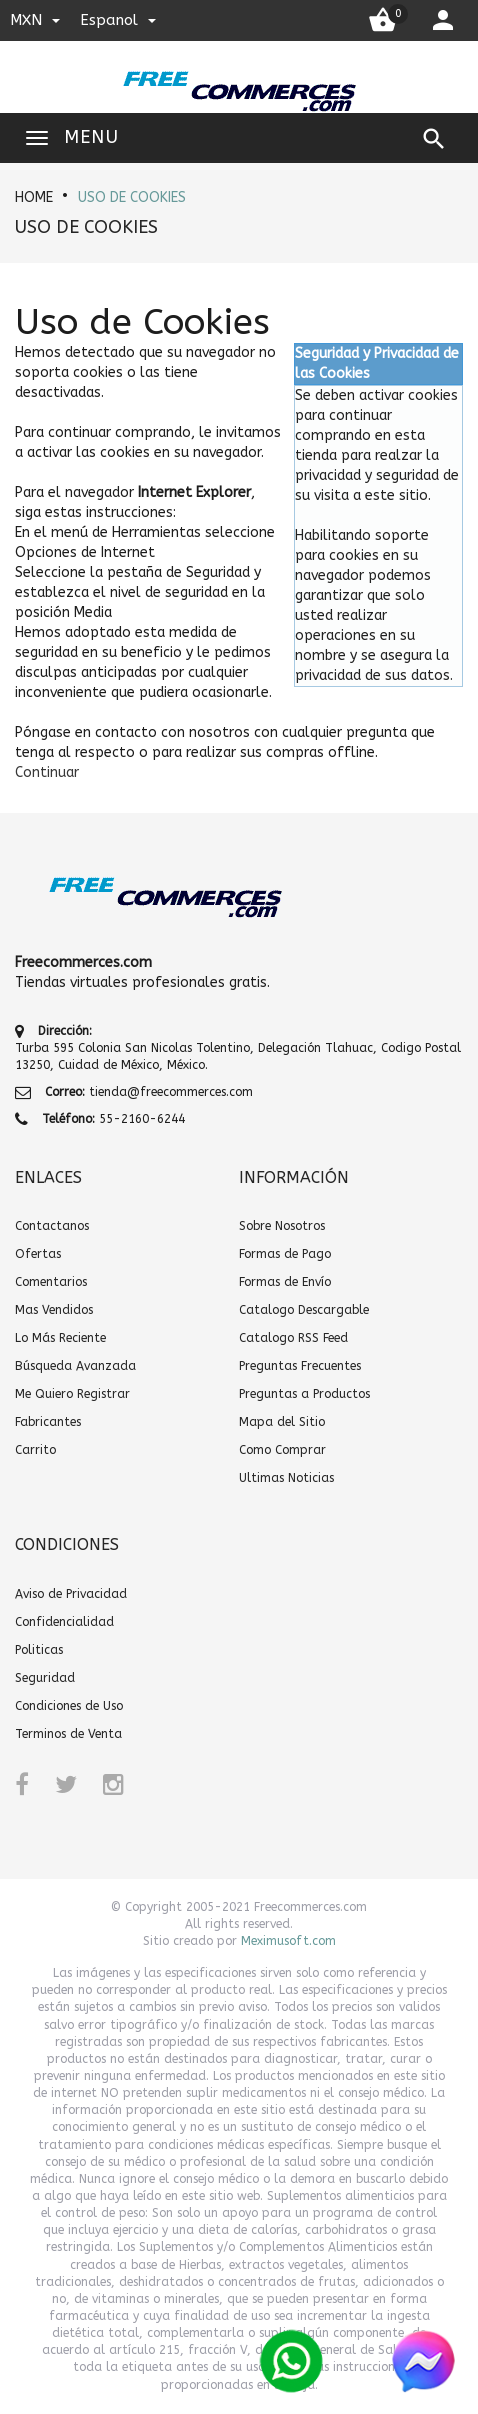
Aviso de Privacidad (71, 1594)
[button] (47, 772)
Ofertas (38, 1254)
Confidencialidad (64, 1622)
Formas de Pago (285, 1254)
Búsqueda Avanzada (75, 1366)
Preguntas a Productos (304, 1394)
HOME (34, 197)
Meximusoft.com (288, 1941)
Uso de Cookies (132, 197)
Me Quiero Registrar (72, 1394)
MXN (35, 20)
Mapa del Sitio (282, 1422)
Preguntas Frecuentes (300, 1366)
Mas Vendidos (54, 1310)
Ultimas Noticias (286, 1478)
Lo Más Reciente (60, 1338)
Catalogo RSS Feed (293, 1338)
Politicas (39, 1650)
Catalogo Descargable (304, 1310)
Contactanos (52, 1226)
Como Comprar (282, 1450)
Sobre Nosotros (282, 1226)
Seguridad (45, 1678)
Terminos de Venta (68, 1734)
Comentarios (51, 1282)
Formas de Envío (285, 1282)
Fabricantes (48, 1422)
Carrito (35, 1450)
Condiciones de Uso (69, 1706)
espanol (118, 20)
